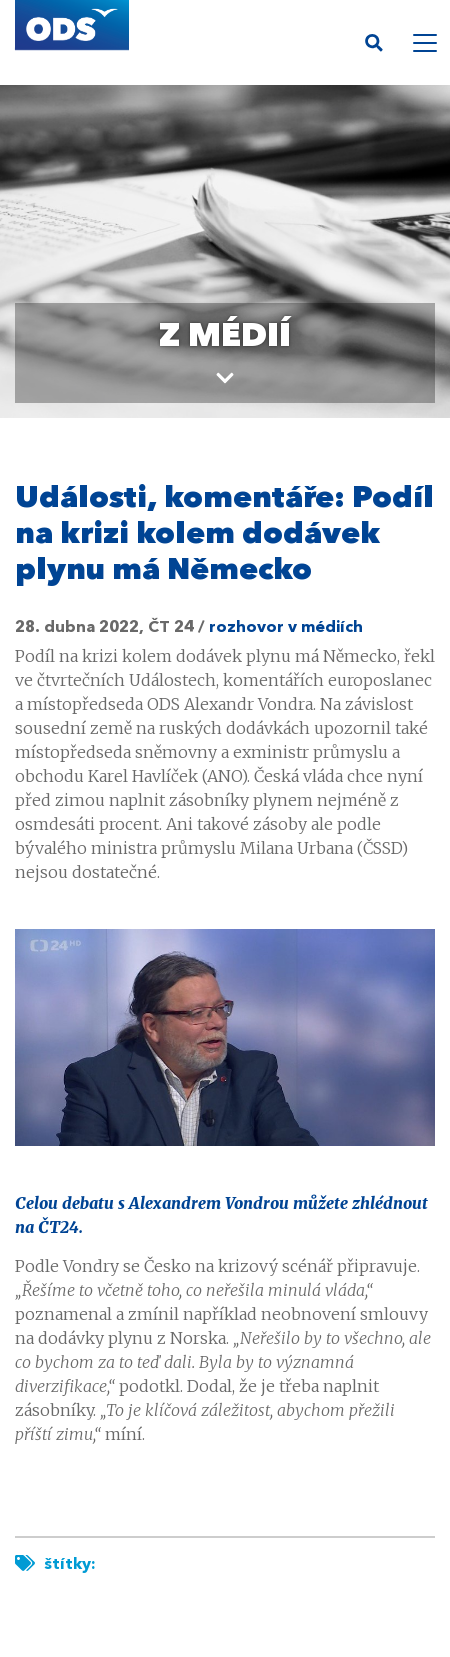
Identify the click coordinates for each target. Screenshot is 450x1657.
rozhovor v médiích (286, 628)
